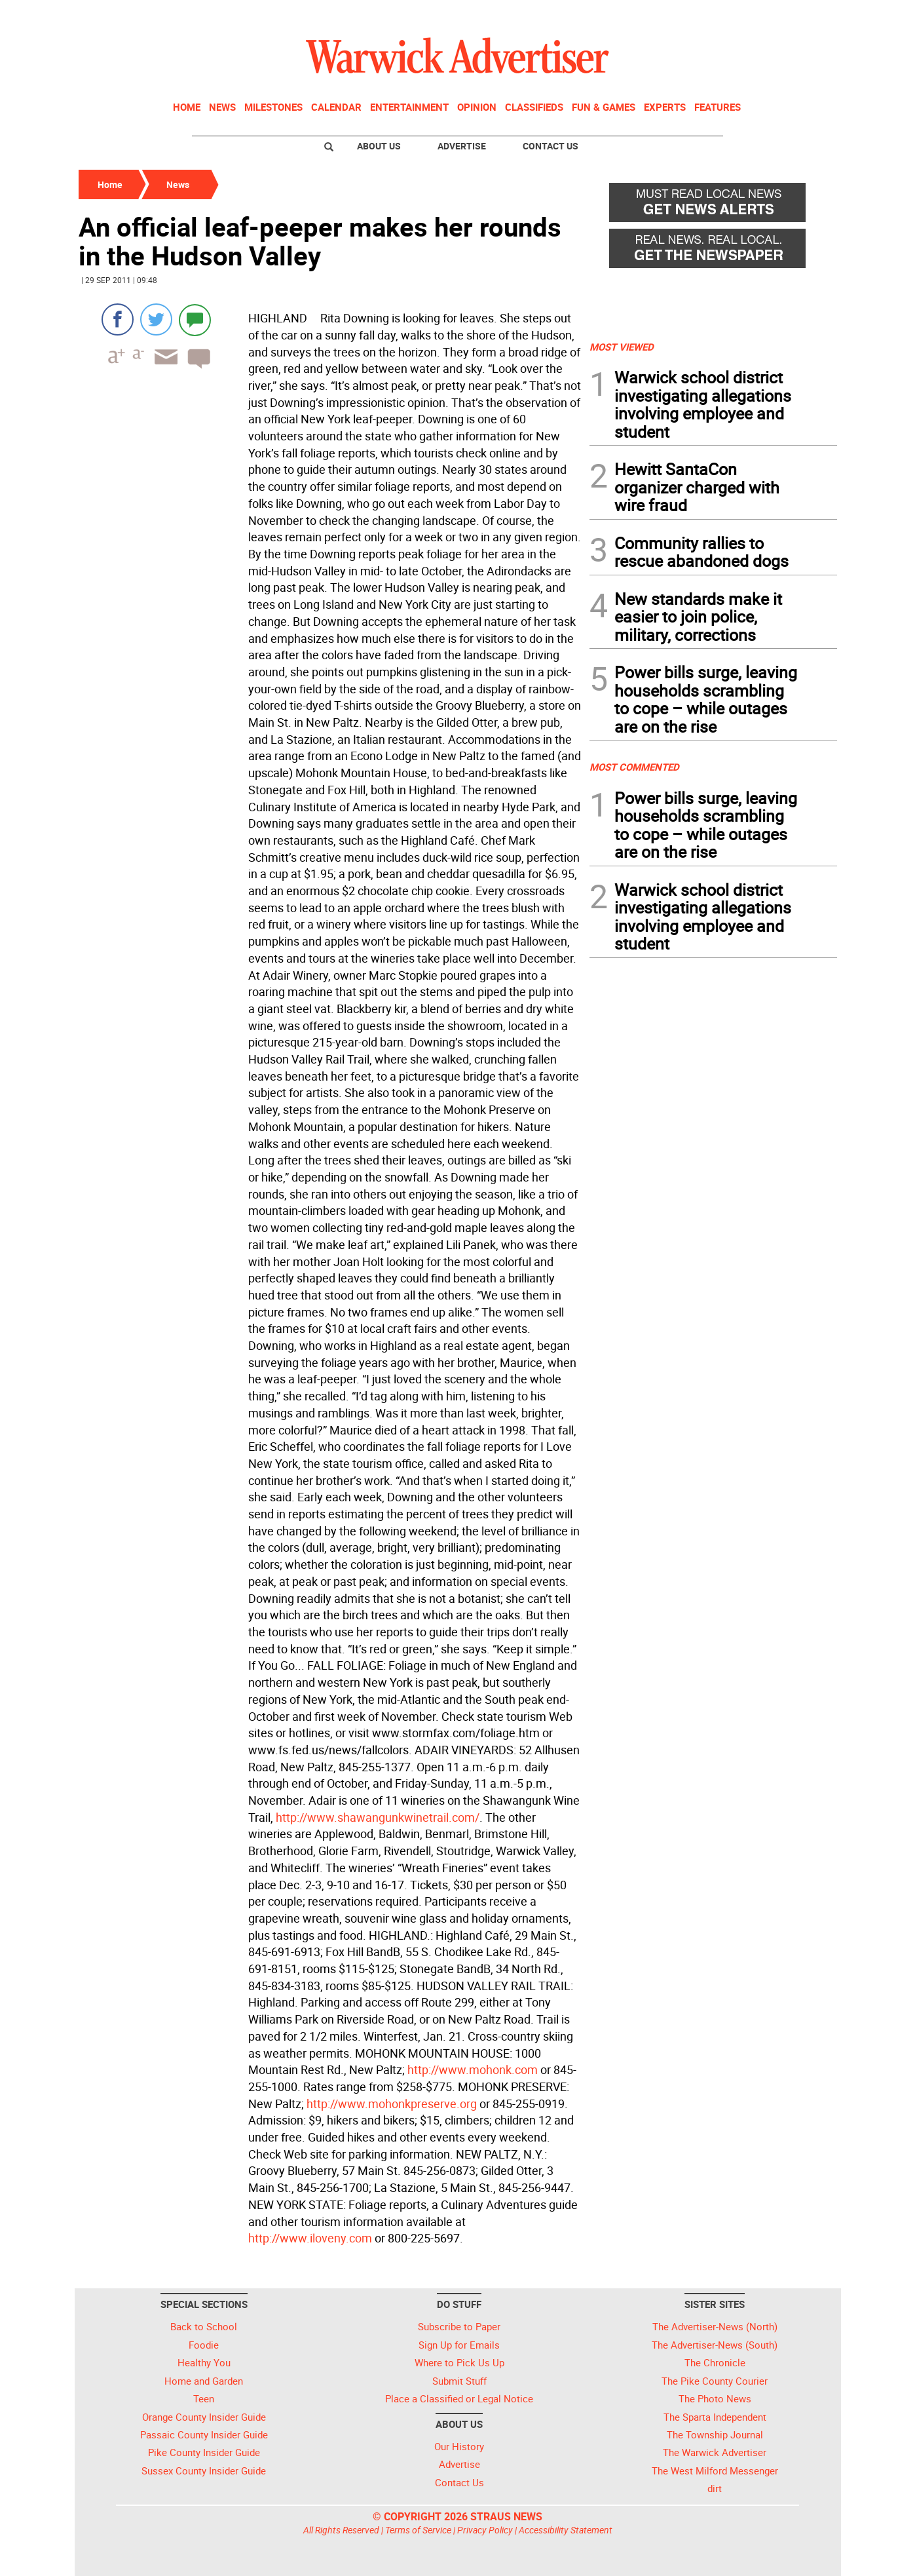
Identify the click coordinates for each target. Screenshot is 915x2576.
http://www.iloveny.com (310, 2238)
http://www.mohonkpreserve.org (392, 2103)
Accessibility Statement (565, 2530)
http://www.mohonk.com (472, 2069)
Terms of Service (418, 2530)
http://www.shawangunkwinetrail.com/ (377, 1817)
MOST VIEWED (621, 346)
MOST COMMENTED (634, 766)
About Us (379, 146)
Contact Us (550, 146)
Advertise (462, 146)
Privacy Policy (485, 2530)
